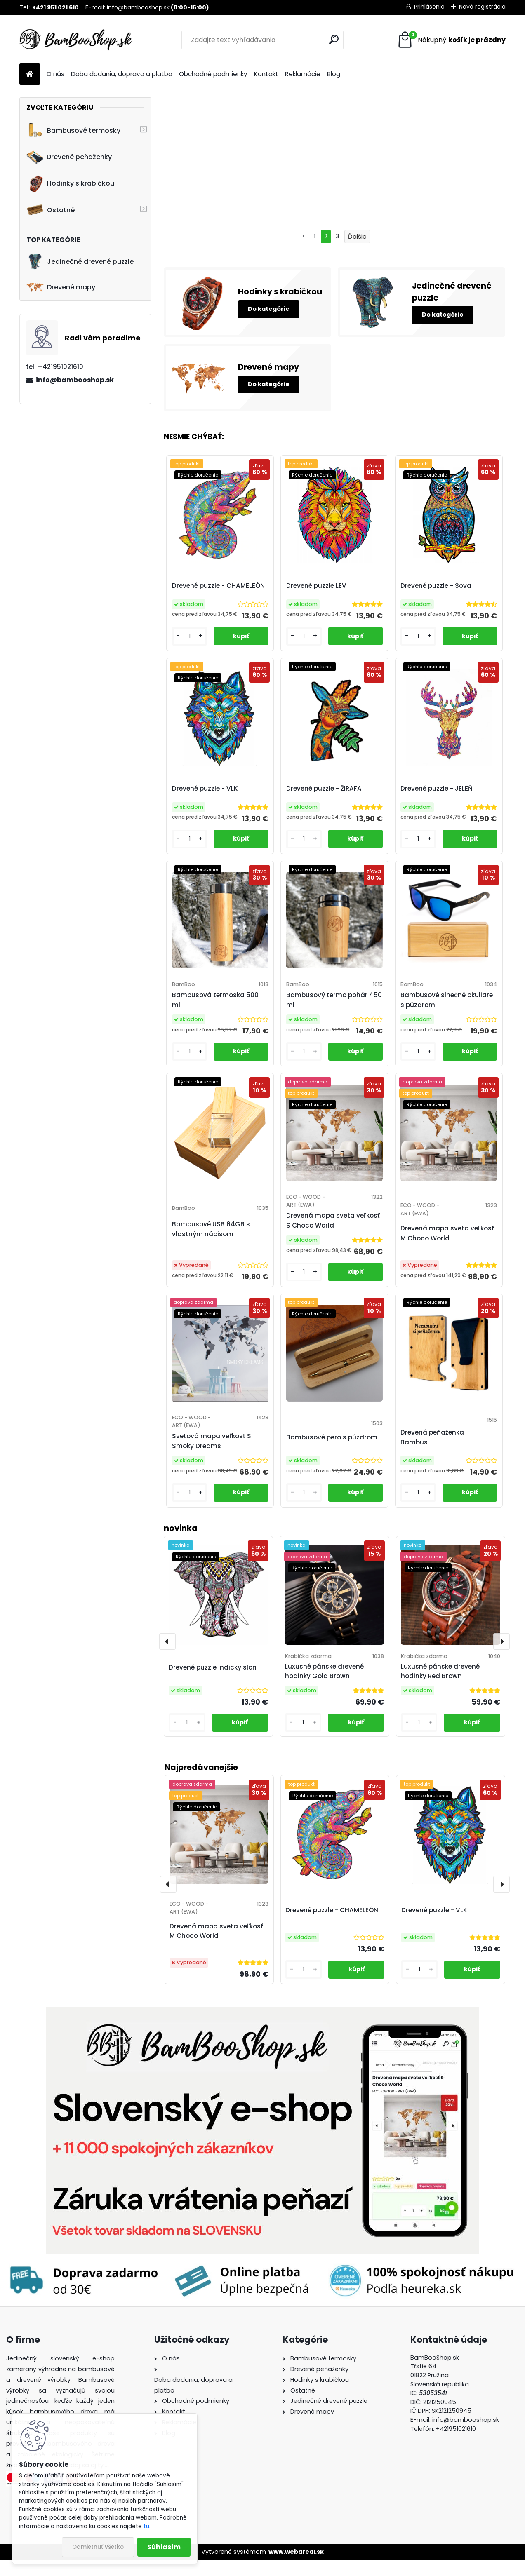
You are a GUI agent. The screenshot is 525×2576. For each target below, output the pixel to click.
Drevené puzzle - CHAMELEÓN (331, 1926)
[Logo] (76, 40)
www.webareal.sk (296, 2568)
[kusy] (303, 1986)
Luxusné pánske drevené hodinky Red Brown (440, 1688)
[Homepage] (29, 74)
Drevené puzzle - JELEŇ (436, 788)
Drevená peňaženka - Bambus (434, 1449)
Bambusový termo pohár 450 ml (334, 1000)
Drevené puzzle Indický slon (213, 1683)
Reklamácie (302, 74)
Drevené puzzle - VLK (434, 1926)
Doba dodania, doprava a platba (121, 74)
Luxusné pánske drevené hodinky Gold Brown (324, 1688)
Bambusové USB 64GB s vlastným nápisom (212, 1233)
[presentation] (168, 1901)
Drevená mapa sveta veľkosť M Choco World (216, 1947)
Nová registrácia (482, 6)
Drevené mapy (60, 287)
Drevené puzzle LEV (317, 585)
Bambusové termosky (73, 130)
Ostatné (50, 209)
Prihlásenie (429, 6)
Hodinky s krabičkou (70, 183)
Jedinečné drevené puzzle (80, 261)
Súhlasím (164, 2547)
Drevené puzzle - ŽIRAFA (324, 788)
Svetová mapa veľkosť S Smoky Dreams (212, 1449)
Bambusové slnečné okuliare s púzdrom (446, 1000)
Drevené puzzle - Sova (435, 585)
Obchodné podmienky (213, 74)
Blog (333, 74)
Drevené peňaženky (69, 157)
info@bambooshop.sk (138, 7)
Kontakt (266, 74)
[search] (334, 39)
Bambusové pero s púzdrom (332, 1445)
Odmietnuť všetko (98, 2547)
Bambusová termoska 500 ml (216, 1000)
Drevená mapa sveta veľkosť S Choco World (333, 1220)
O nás (55, 74)
